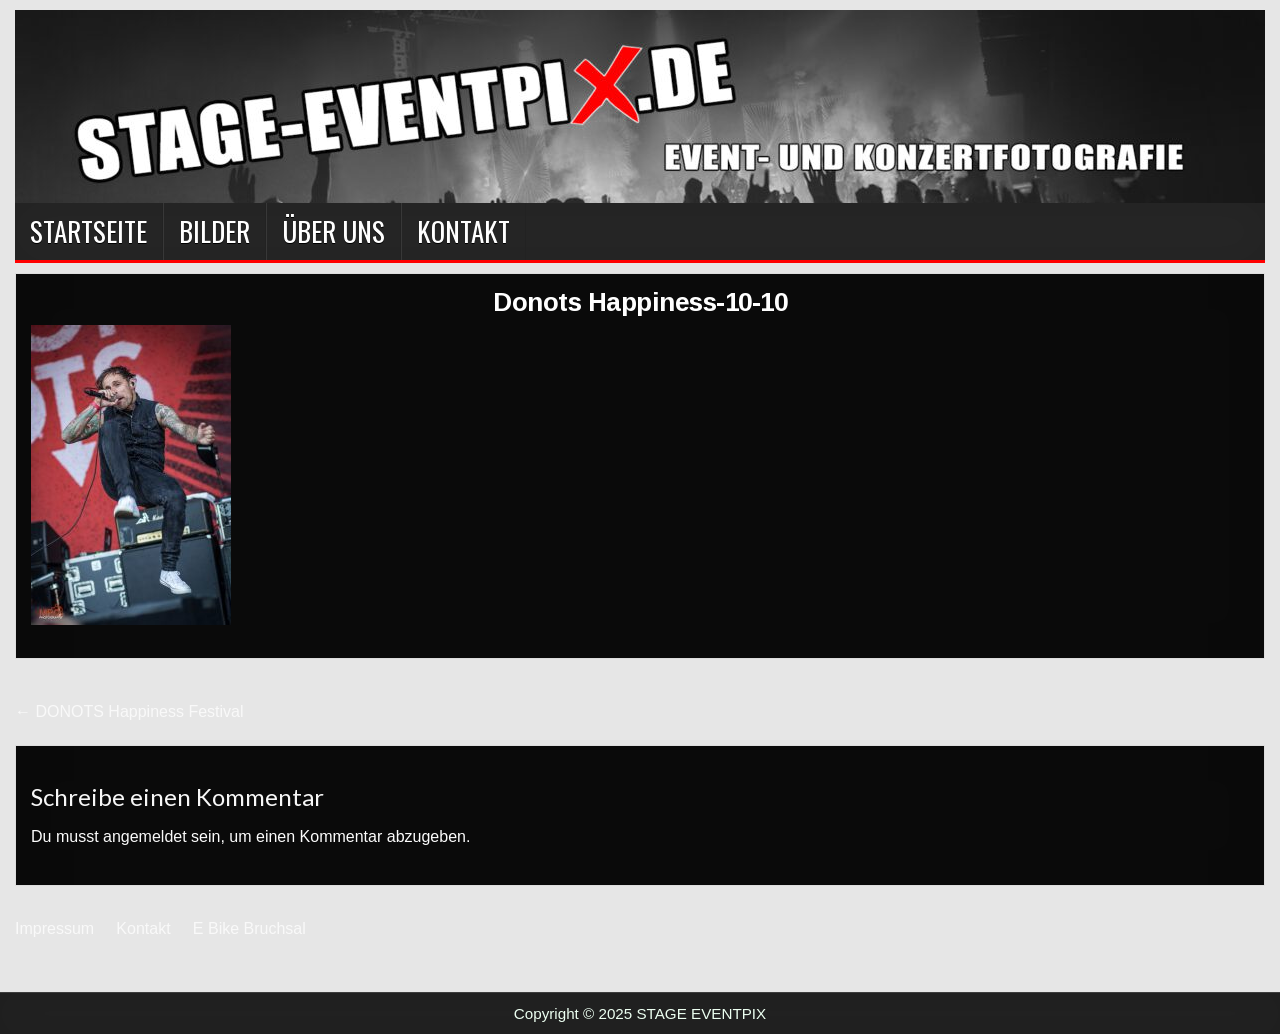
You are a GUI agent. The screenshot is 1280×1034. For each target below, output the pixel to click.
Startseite (88, 231)
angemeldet (145, 836)
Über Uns (333, 231)
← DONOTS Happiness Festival (129, 711)
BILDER (214, 231)
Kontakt (463, 231)
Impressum (54, 928)
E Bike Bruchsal (249, 928)
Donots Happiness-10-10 (640, 302)
